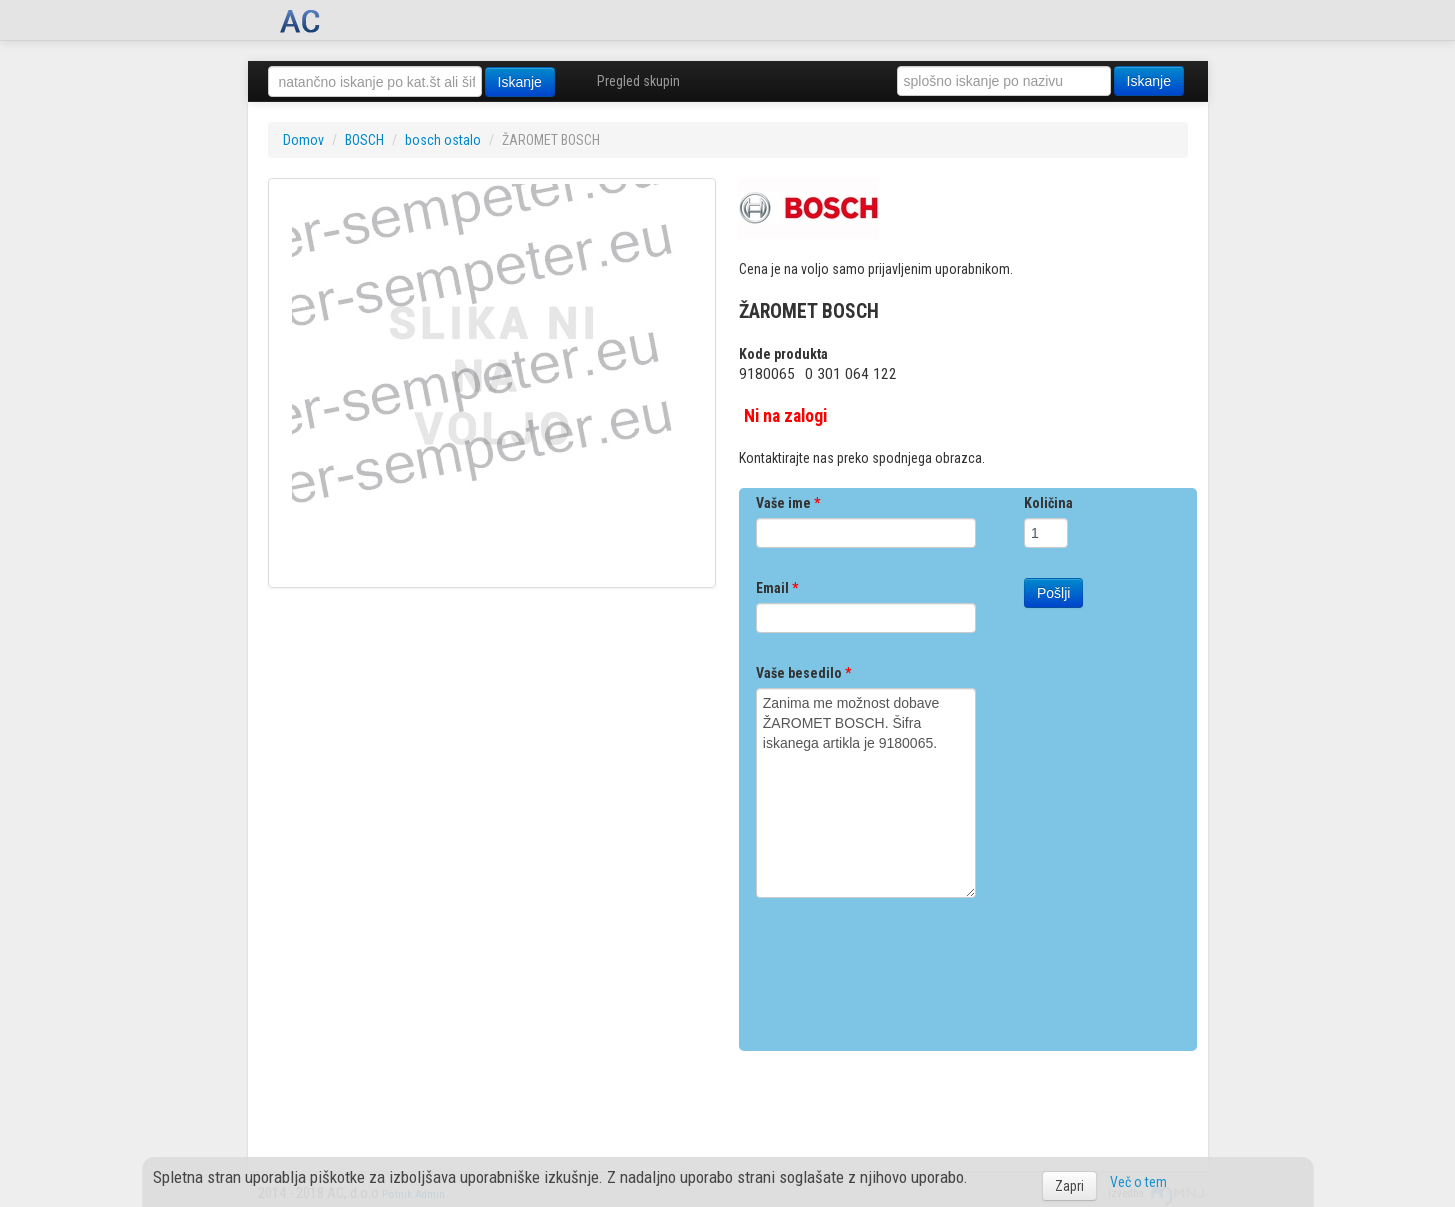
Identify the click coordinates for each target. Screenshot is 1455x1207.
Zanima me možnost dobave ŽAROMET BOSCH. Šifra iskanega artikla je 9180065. (866, 793)
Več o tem (1138, 1182)
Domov (303, 140)
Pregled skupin (638, 81)
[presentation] (908, 967)
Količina (1048, 503)
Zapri (1069, 1186)
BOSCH (364, 140)
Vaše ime (788, 503)
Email (777, 588)
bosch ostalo (443, 140)
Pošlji (1053, 593)
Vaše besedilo (803, 673)
